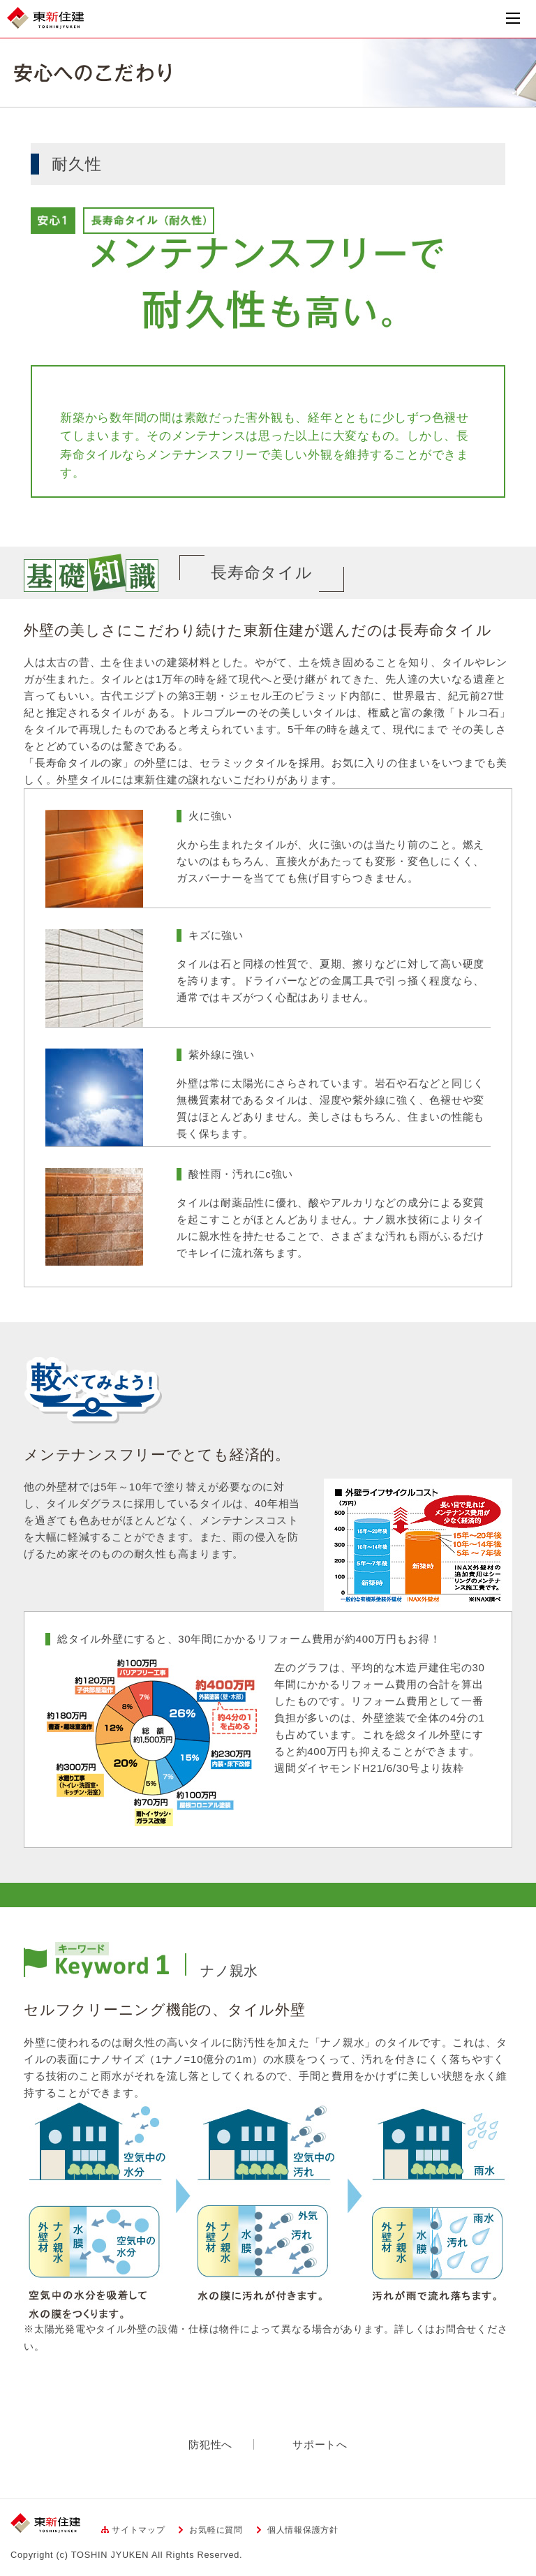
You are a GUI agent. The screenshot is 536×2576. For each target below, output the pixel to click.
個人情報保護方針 (302, 2530)
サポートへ (320, 2444)
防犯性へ (210, 2444)
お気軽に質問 (216, 2530)
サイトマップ (138, 2530)
